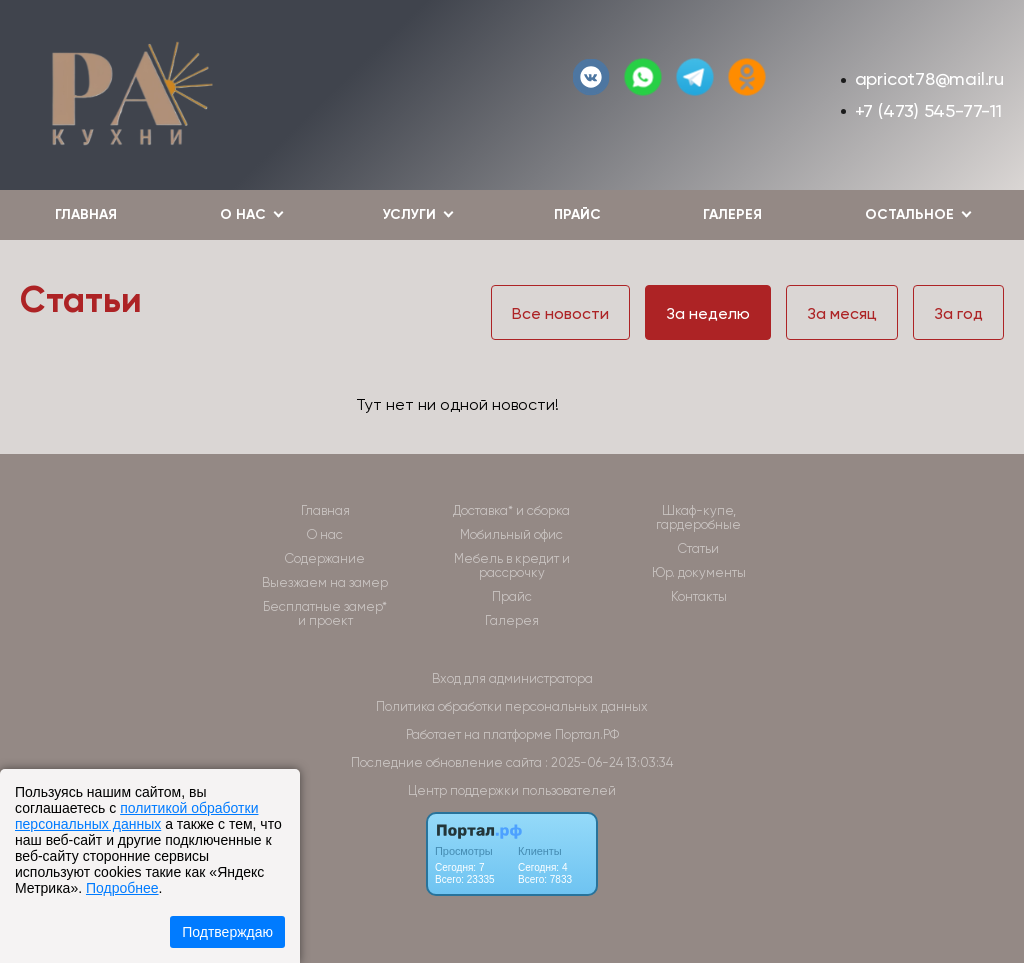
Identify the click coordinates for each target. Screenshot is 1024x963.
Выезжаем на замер (325, 583)
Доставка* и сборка (511, 511)
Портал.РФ (587, 734)
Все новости (560, 313)
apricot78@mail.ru (929, 78)
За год (958, 313)
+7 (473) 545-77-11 (928, 110)
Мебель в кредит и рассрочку (512, 566)
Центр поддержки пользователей (512, 790)
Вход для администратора (512, 678)
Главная (86, 214)
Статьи (698, 549)
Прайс (577, 214)
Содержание (325, 559)
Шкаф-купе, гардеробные (698, 518)
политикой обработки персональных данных (136, 816)
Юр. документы (699, 573)
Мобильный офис (511, 535)
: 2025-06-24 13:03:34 (609, 762)
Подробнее (122, 888)
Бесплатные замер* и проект (325, 614)
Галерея (732, 214)
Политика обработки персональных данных (512, 706)
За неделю (708, 313)
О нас (325, 535)
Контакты (699, 597)
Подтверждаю (227, 932)
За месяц (842, 313)
